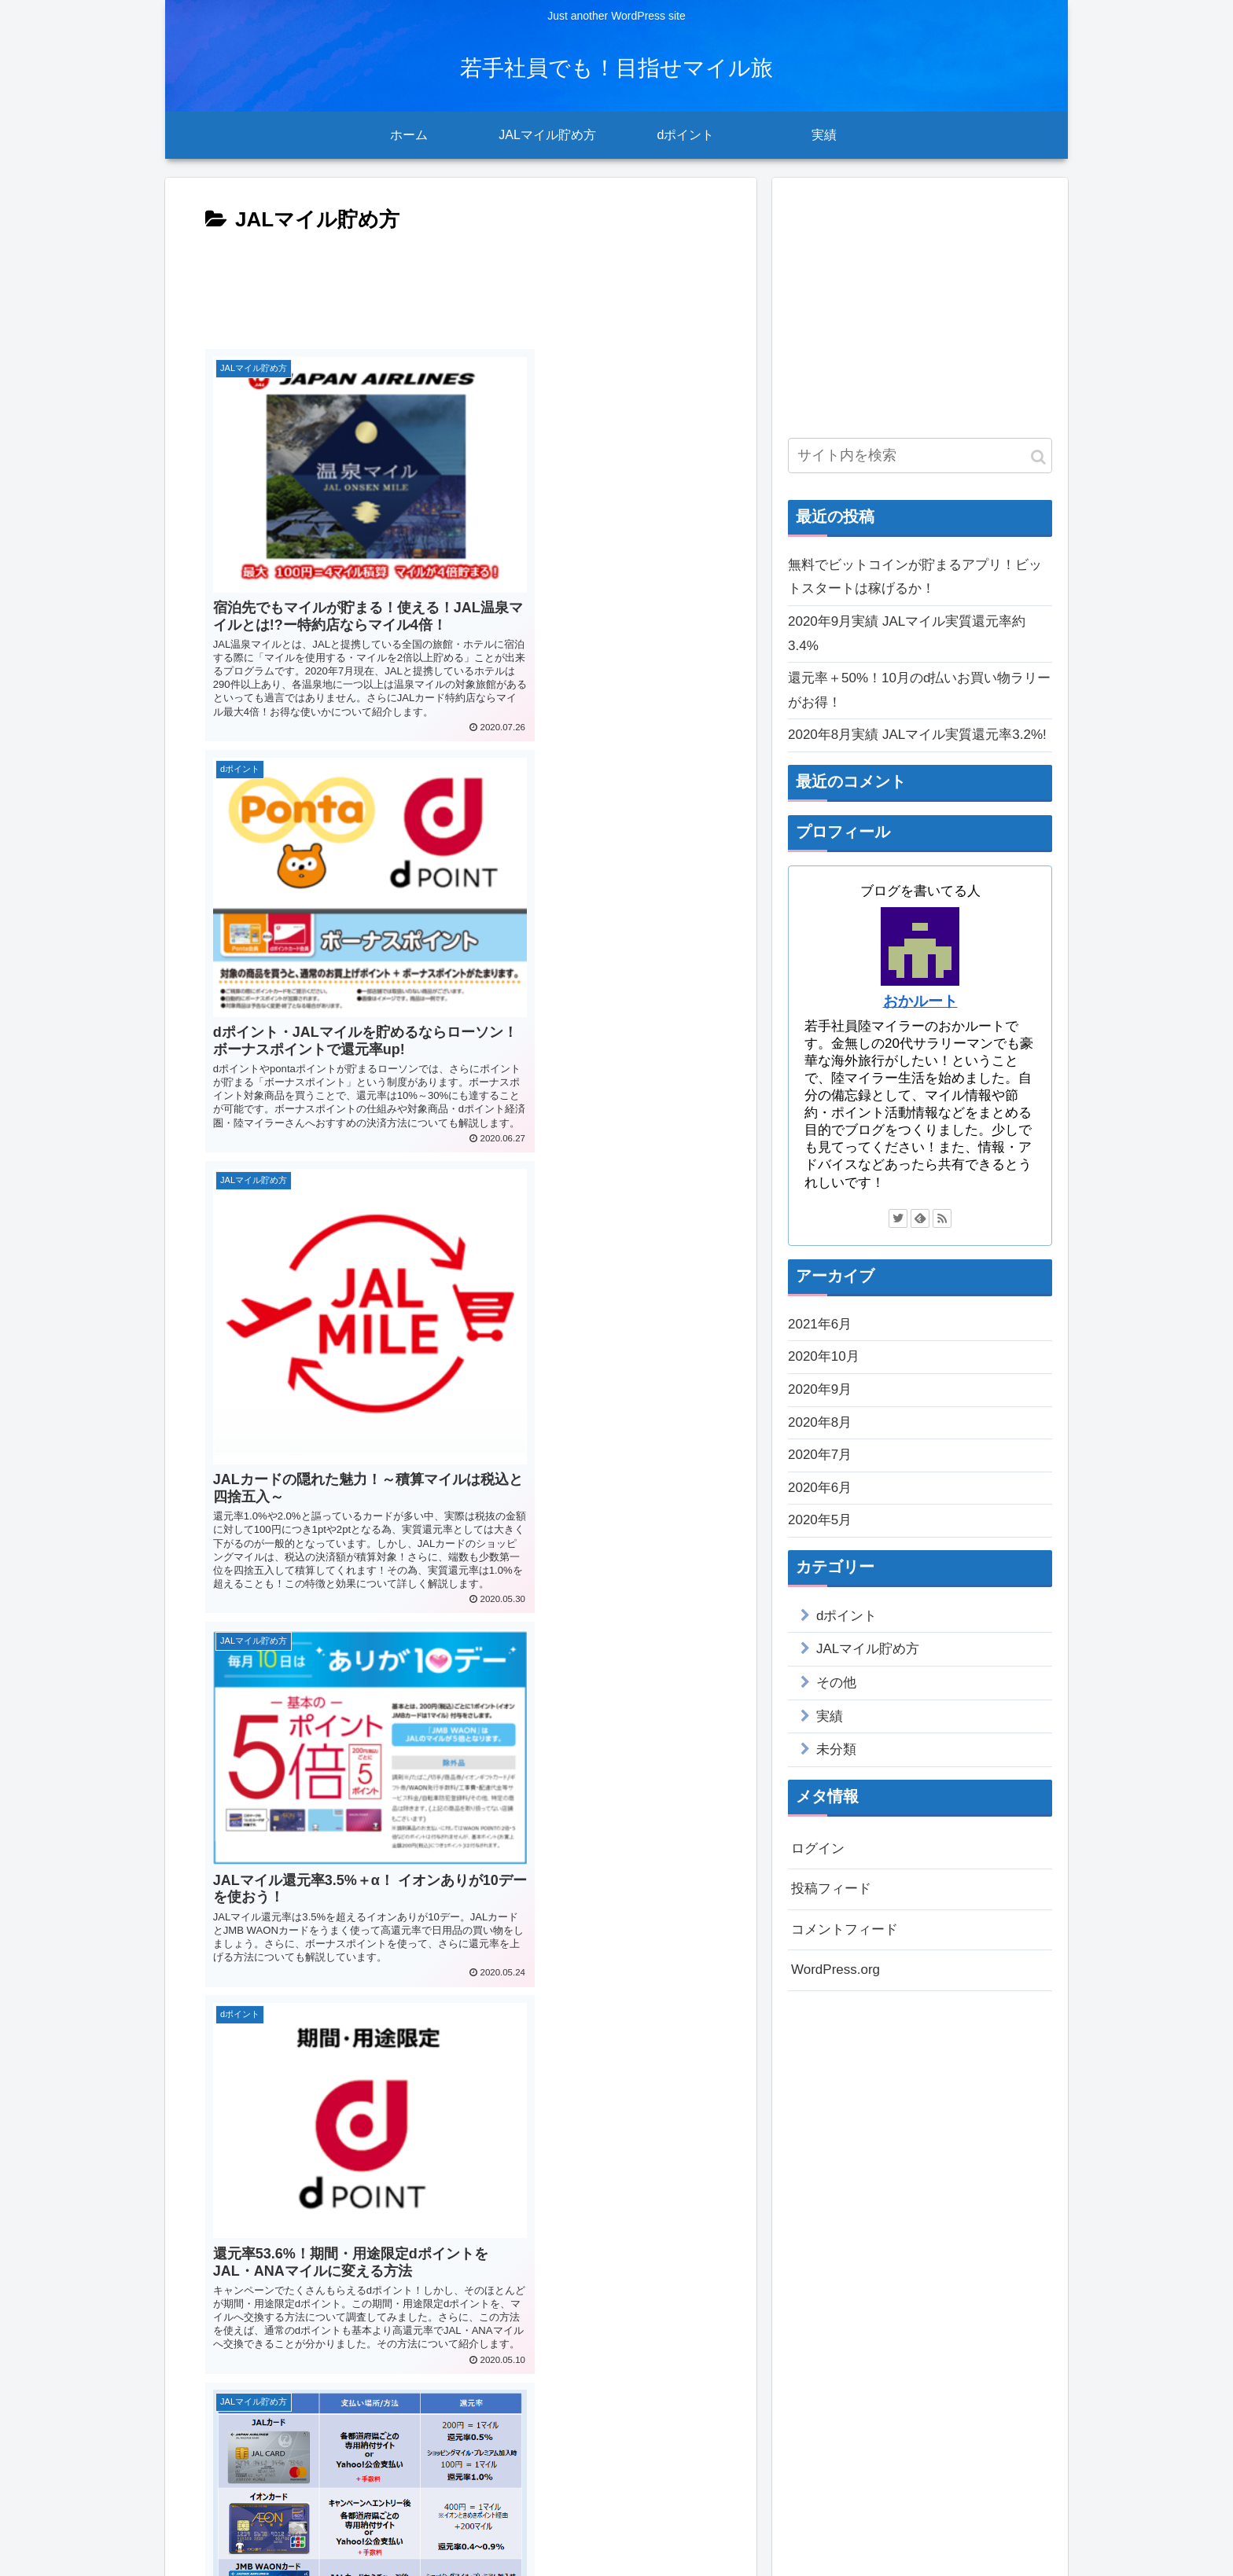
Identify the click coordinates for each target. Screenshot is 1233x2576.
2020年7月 (820, 1454)
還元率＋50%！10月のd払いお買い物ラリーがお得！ (919, 690)
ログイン (818, 1848)
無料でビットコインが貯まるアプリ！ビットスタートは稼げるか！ (915, 577)
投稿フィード (831, 1888)
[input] (920, 455)
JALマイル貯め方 (867, 1648)
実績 (829, 1716)
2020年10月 (823, 1356)
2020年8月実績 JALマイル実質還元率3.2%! (917, 734)
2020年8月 (820, 1422)
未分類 (836, 1749)
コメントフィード (844, 1929)
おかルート (920, 1001)
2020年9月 (820, 1389)
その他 (836, 1682)
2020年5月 (820, 1519)
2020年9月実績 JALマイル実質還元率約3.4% (906, 633)
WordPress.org (835, 1969)
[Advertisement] (460, 285)
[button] (1038, 457)
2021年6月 (820, 1324)
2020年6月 (820, 1487)
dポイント (846, 1615)
